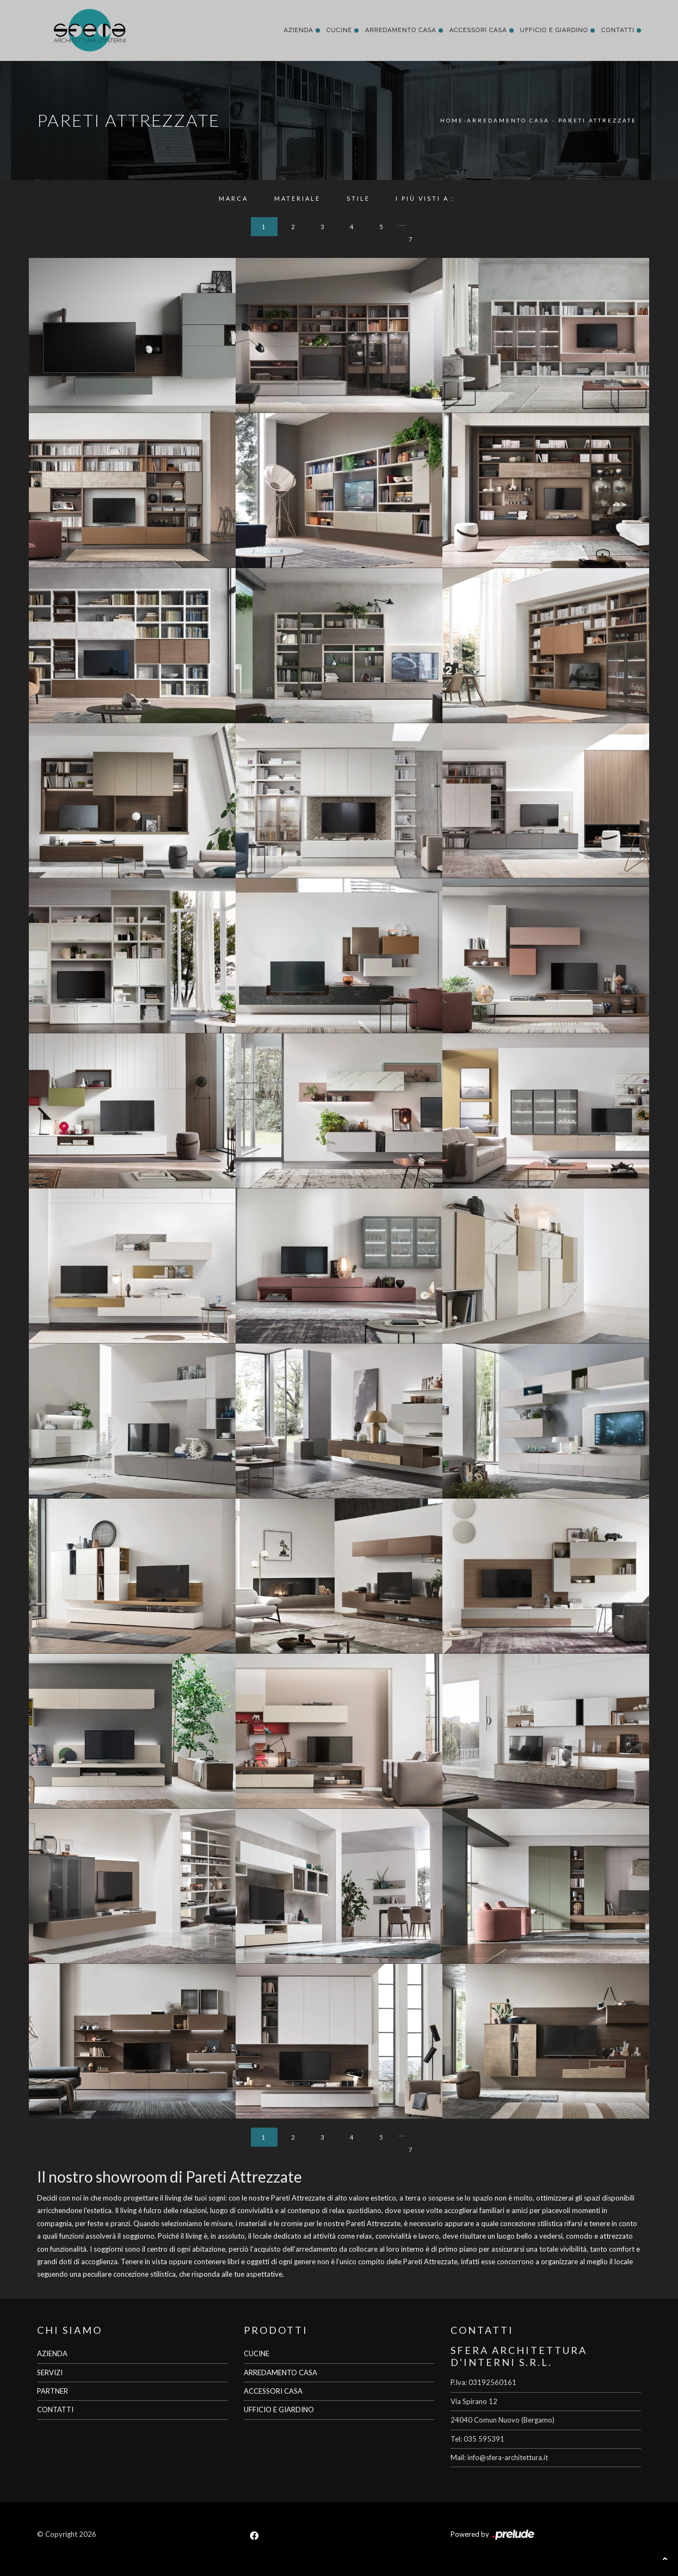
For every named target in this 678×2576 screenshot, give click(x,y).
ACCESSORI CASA (273, 2391)
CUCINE (256, 2353)
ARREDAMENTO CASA (280, 2372)
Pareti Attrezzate (597, 120)
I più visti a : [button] (425, 198)
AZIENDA (52, 2353)
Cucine (339, 30)
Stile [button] (358, 198)
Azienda (298, 30)
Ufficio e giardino (554, 30)
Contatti (617, 30)
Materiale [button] (297, 198)
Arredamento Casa (400, 30)
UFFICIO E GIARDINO (279, 2409)
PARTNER (52, 2391)
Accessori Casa (478, 30)
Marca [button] (233, 198)
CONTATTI (55, 2409)
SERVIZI (50, 2372)
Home (452, 120)
